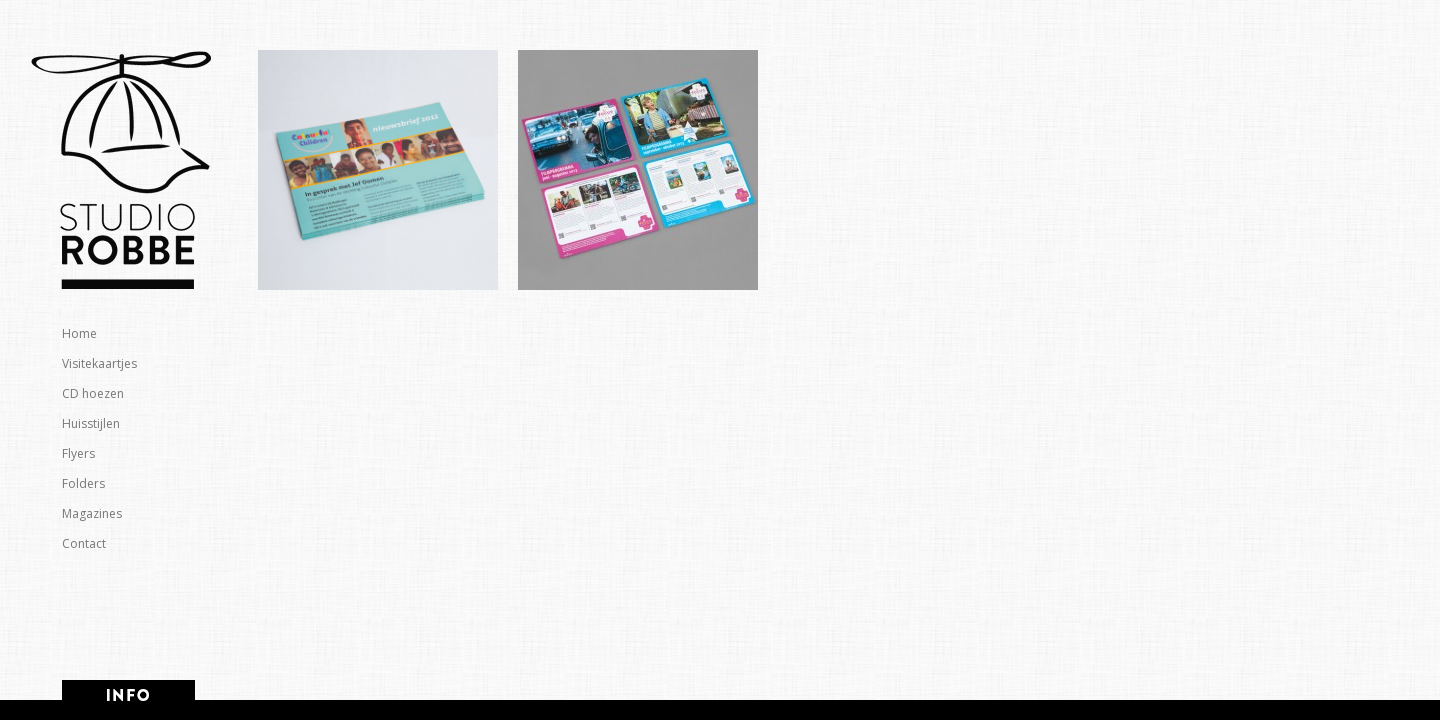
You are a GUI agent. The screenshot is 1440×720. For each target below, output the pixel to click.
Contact (84, 543)
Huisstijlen (91, 423)
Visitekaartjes (99, 363)
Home (79, 333)
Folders (83, 483)
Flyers (78, 453)
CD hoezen (93, 393)
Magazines (92, 513)
